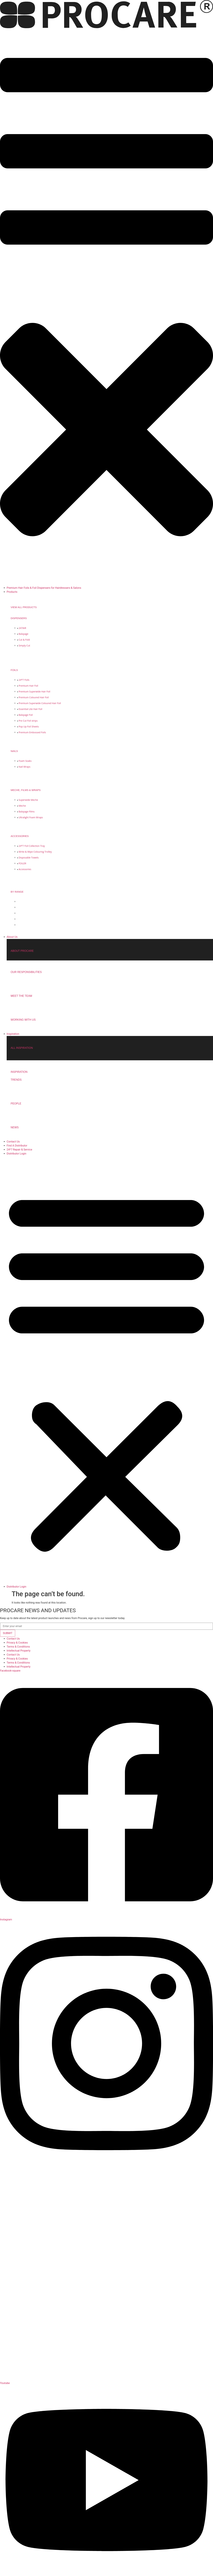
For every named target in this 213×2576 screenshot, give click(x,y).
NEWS (15, 1127)
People (16, 1103)
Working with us (23, 1019)
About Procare (22, 950)
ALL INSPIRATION (22, 1047)
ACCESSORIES (20, 836)
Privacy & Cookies (17, 1642)
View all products (24, 607)
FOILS (14, 670)
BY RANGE (17, 891)
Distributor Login (16, 1153)
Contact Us (13, 1638)
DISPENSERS (19, 618)
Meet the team (21, 995)
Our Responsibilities (26, 972)
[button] (106, 307)
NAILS (14, 751)
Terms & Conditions (18, 1646)
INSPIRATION (19, 1071)
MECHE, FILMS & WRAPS (26, 790)
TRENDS (16, 1079)
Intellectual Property (18, 1650)
